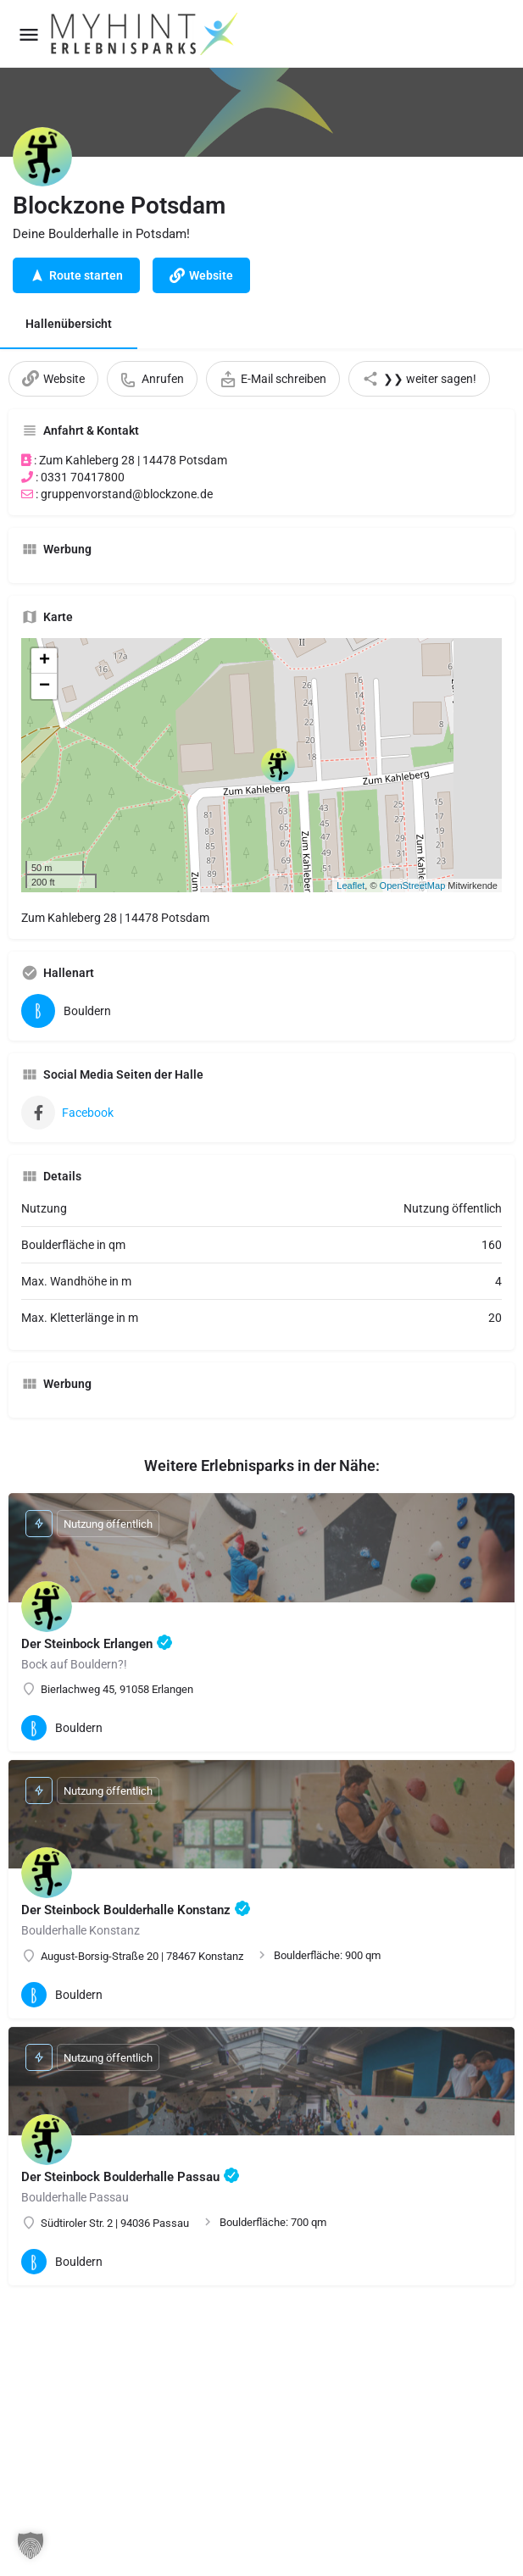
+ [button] (44, 661)
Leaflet (350, 885)
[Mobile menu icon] (29, 34)
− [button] (44, 686)
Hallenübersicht (68, 323)
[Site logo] (145, 34)
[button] (30, 2545)
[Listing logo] (42, 156)
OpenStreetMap (413, 885)
